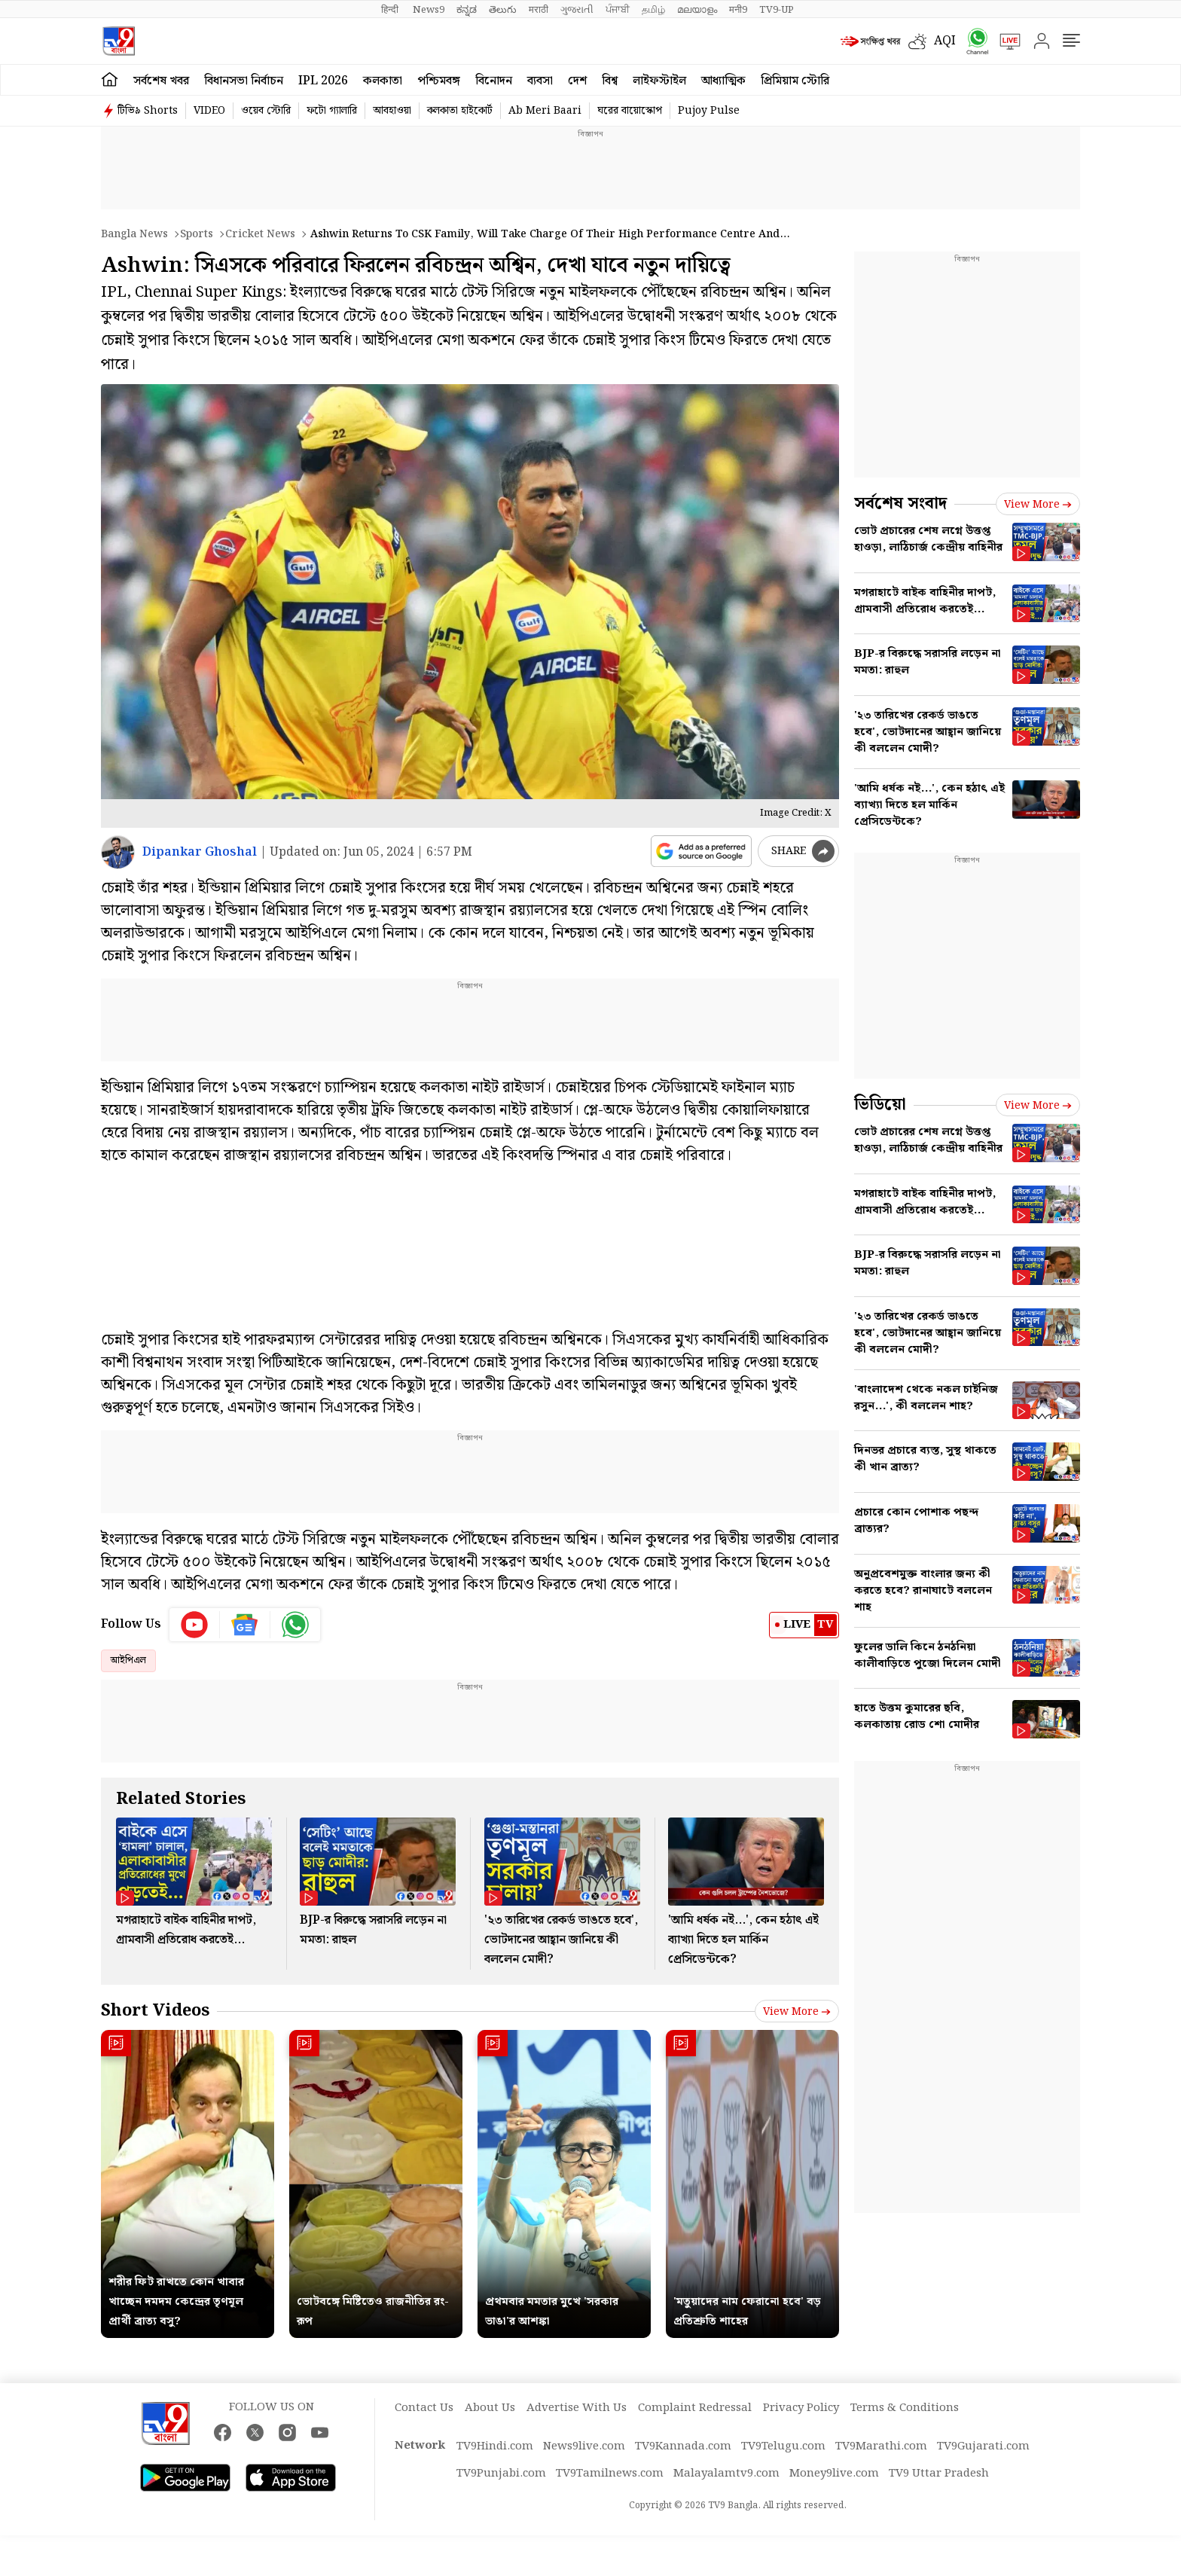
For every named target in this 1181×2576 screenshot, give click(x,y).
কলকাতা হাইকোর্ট (460, 110)
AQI (945, 41)
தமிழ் (653, 9)
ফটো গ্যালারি (332, 110)
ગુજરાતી (577, 9)
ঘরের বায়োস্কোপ (629, 110)
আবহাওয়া (392, 110)
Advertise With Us (576, 2408)
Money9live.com (834, 2474)
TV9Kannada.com (683, 2446)
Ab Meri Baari (544, 110)
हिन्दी (391, 9)
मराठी (538, 9)
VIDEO (209, 110)
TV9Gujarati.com (983, 2446)
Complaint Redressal (695, 2408)
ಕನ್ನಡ (466, 9)
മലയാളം (697, 9)
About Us (490, 2408)
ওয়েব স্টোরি (266, 110)
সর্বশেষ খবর (161, 81)
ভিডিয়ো (880, 1104)
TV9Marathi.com (881, 2446)
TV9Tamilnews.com (610, 2474)
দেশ (577, 81)
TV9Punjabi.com (501, 2474)
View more (797, 2012)
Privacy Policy (801, 2408)
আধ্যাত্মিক (723, 81)
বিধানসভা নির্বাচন (243, 81)
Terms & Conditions (904, 2408)
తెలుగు (503, 9)
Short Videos (155, 2011)
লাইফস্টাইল (659, 81)
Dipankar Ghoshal (199, 852)
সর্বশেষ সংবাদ (900, 503)
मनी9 (738, 9)
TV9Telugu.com (783, 2446)
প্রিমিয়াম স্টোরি (795, 81)
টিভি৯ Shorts (147, 110)
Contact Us (424, 2408)
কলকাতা (382, 81)
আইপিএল (128, 1660)
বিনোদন (493, 81)
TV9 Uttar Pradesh (939, 2474)
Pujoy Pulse (709, 110)
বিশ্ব (610, 81)
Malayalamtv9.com (726, 2474)
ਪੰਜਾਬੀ (618, 9)
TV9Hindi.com (494, 2446)
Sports (196, 234)
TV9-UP (776, 9)
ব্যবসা (540, 81)
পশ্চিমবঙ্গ (438, 81)
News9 (428, 9)
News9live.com (584, 2446)
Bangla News (134, 234)
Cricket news (260, 234)
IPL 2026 (323, 81)
